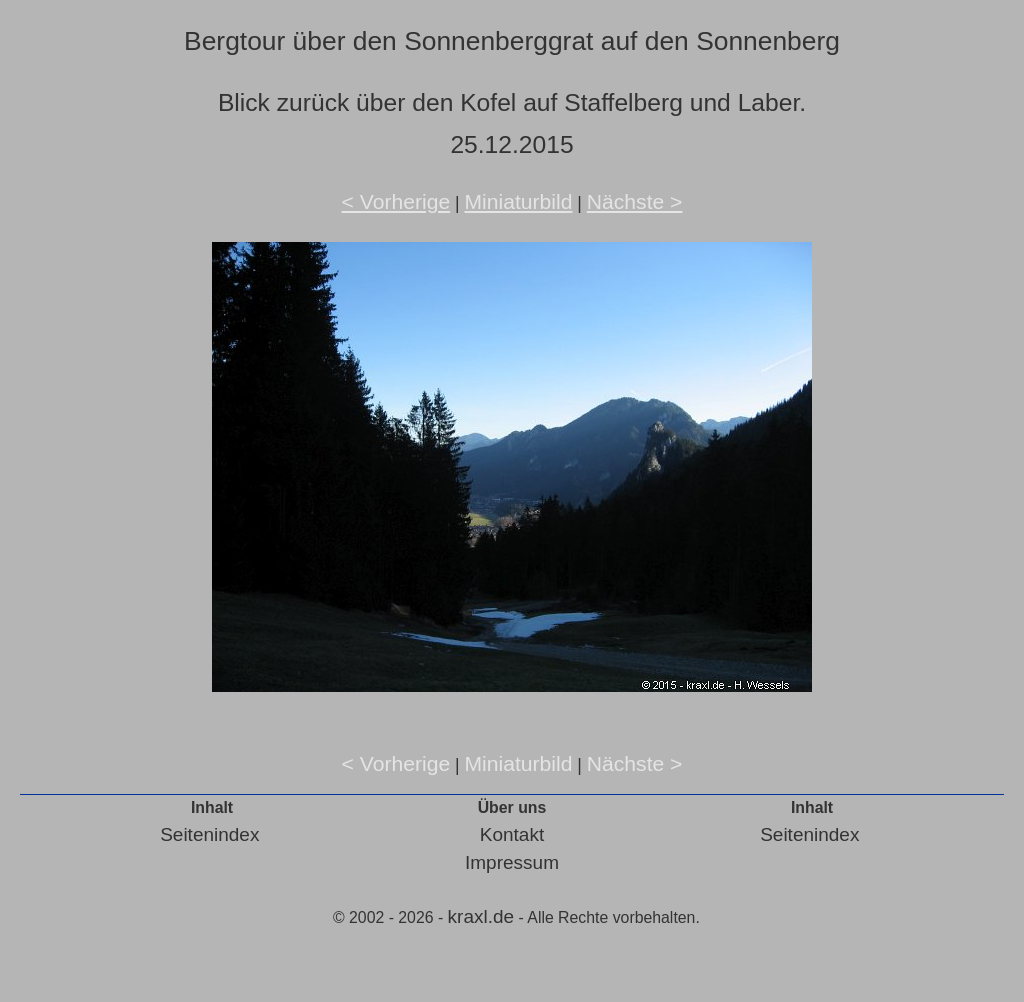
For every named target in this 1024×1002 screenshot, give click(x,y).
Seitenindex (209, 834)
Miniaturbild (518, 201)
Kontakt (512, 834)
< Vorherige (396, 201)
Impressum (512, 862)
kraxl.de (481, 916)
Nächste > (635, 201)
